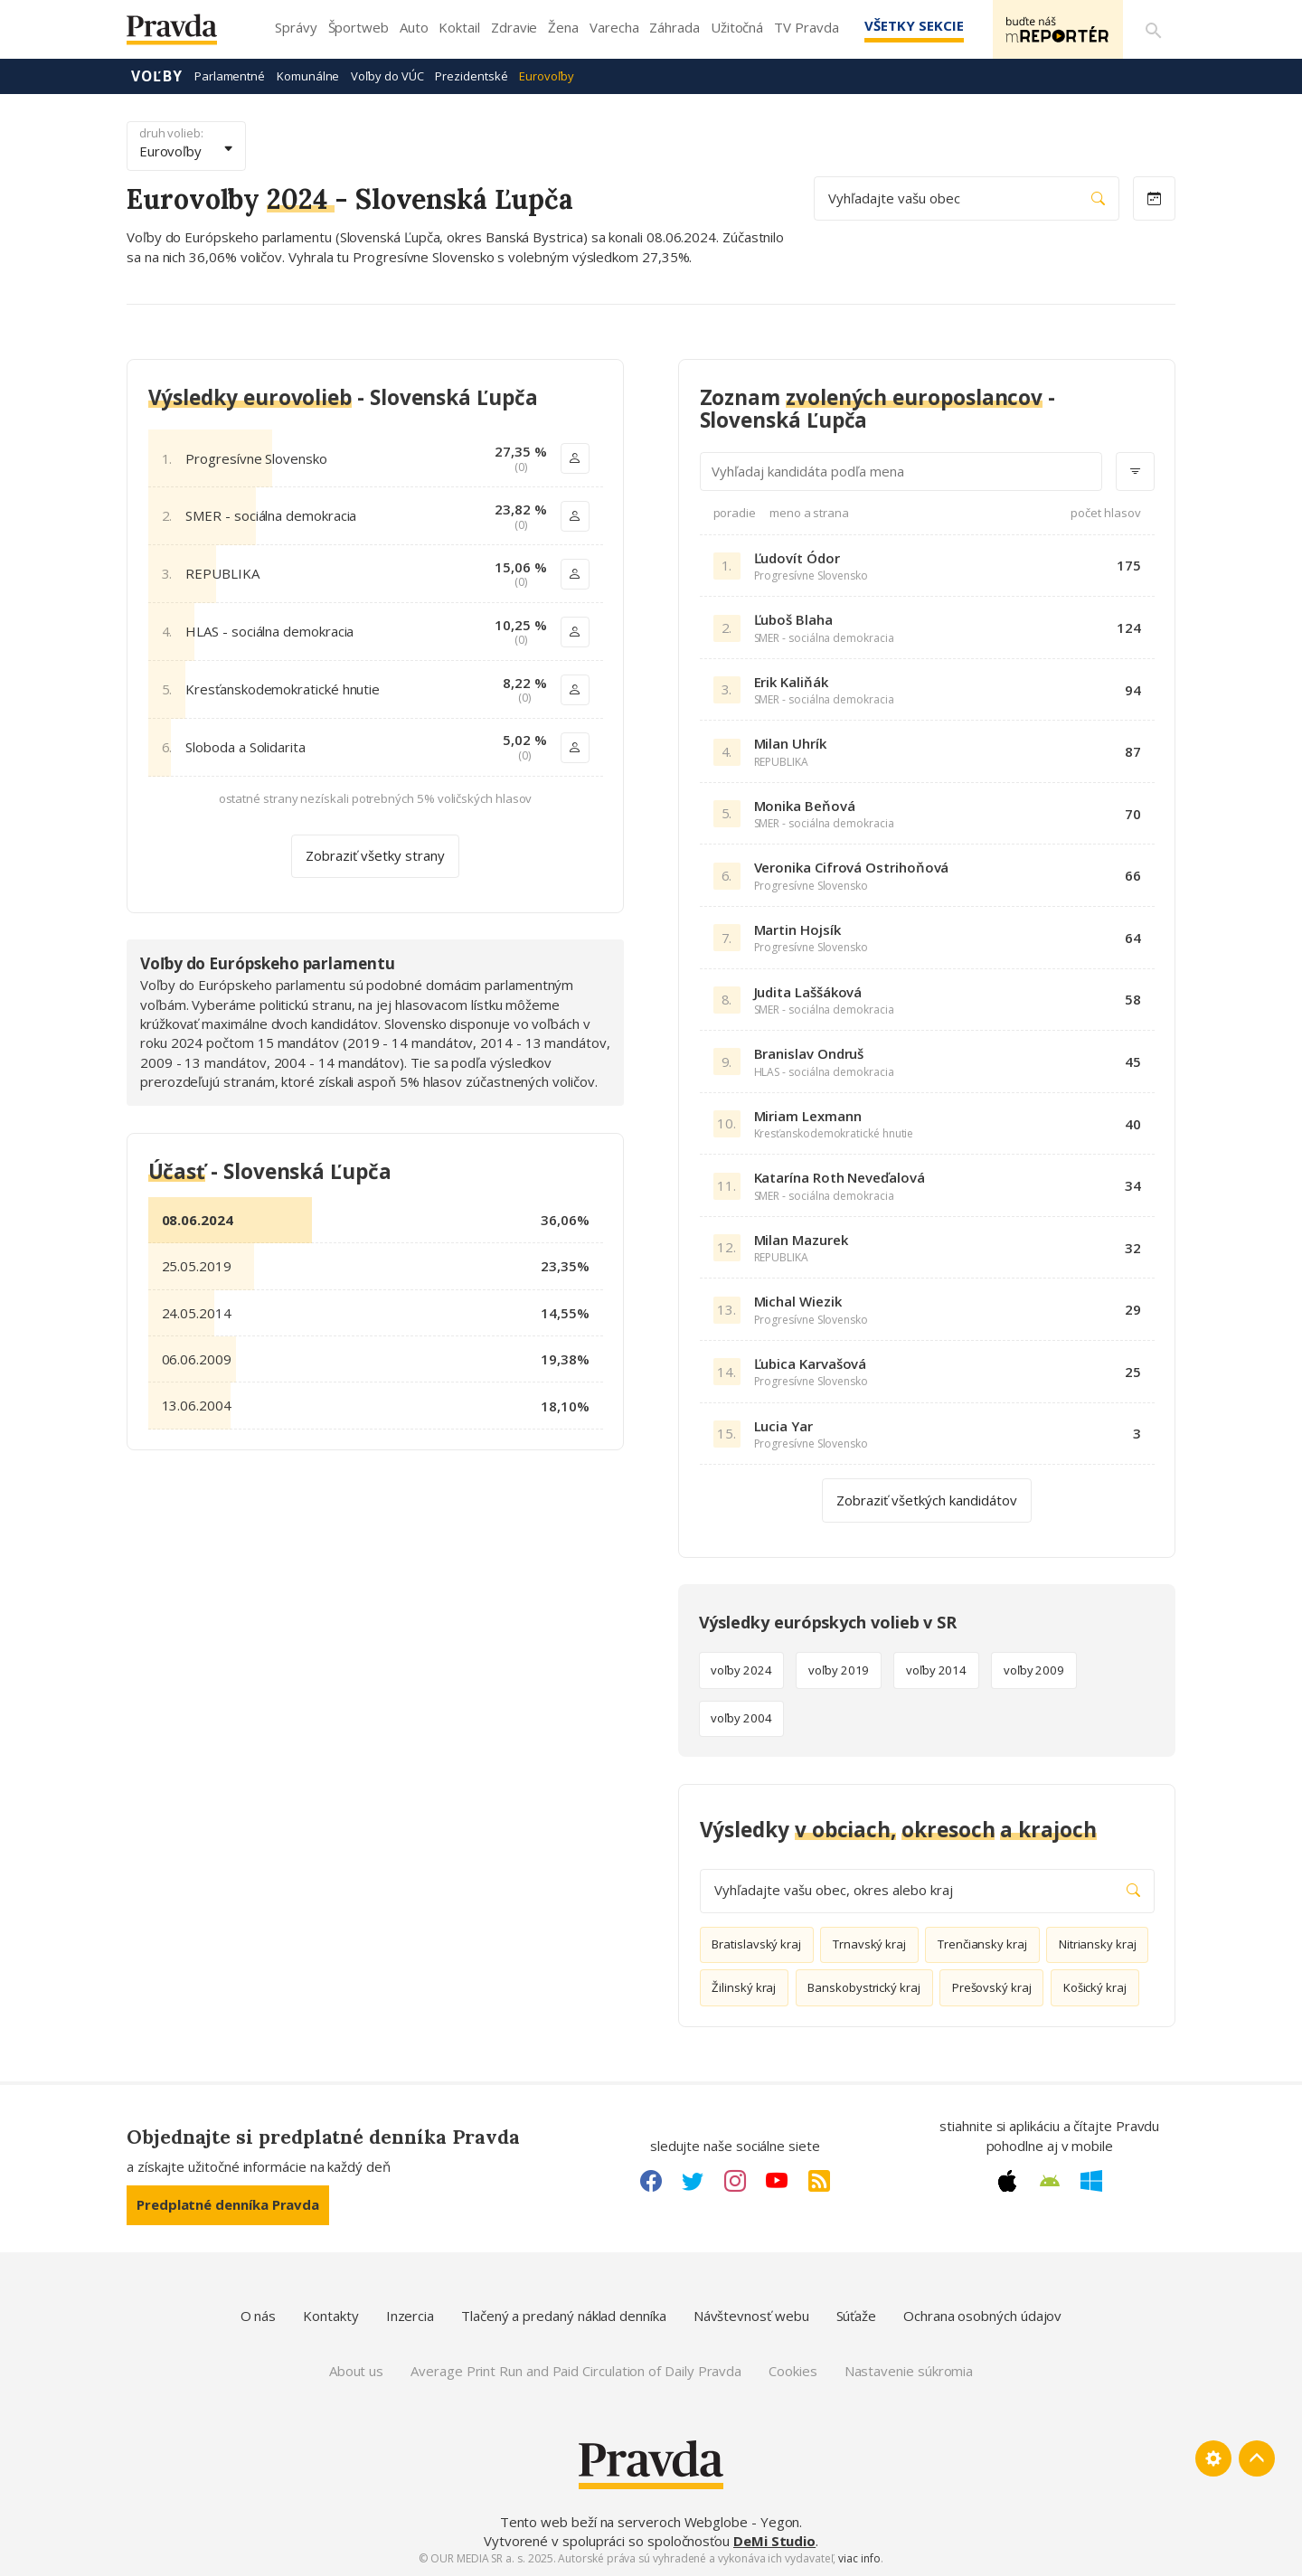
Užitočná (737, 27)
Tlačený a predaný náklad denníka (563, 2316)
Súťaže (856, 2316)
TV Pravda (806, 27)
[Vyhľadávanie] (1153, 30)
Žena (563, 27)
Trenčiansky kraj (982, 1944)
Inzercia (410, 2316)
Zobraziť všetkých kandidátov (926, 1499)
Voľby (157, 76)
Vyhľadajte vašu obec (966, 198)
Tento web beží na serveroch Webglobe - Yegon (650, 2522)
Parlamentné (229, 76)
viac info (859, 2558)
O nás (259, 2316)
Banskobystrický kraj (863, 1987)
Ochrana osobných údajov (982, 2316)
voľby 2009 (1034, 1670)
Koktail (459, 27)
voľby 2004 (741, 1718)
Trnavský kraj (869, 1944)
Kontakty (330, 2316)
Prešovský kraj (992, 1987)
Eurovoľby (546, 76)
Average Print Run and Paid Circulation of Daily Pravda (575, 2371)
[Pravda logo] (185, 34)
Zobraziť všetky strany (375, 855)
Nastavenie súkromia (909, 2371)
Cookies (792, 2371)
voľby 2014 (936, 1670)
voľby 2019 (838, 1670)
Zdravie (514, 27)
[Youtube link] (777, 2181)
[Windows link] (1091, 2181)
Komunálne (308, 76)
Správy (296, 27)
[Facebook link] (651, 2181)
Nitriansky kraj (1098, 1944)
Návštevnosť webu (751, 2316)
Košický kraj (1095, 1987)
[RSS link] (819, 2181)
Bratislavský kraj (756, 1944)
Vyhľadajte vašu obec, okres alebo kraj (927, 1890)
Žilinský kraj (744, 1987)
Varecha (614, 27)
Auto (414, 27)
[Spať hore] (1257, 2458)
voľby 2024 (741, 1670)
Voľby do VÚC (387, 76)
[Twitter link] (692, 2181)
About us (356, 2371)
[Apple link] (1007, 2181)
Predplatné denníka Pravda (228, 2204)
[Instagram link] (735, 2181)
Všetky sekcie (912, 25)
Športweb (358, 27)
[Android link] (1050, 2181)
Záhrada (674, 27)
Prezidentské (471, 76)
